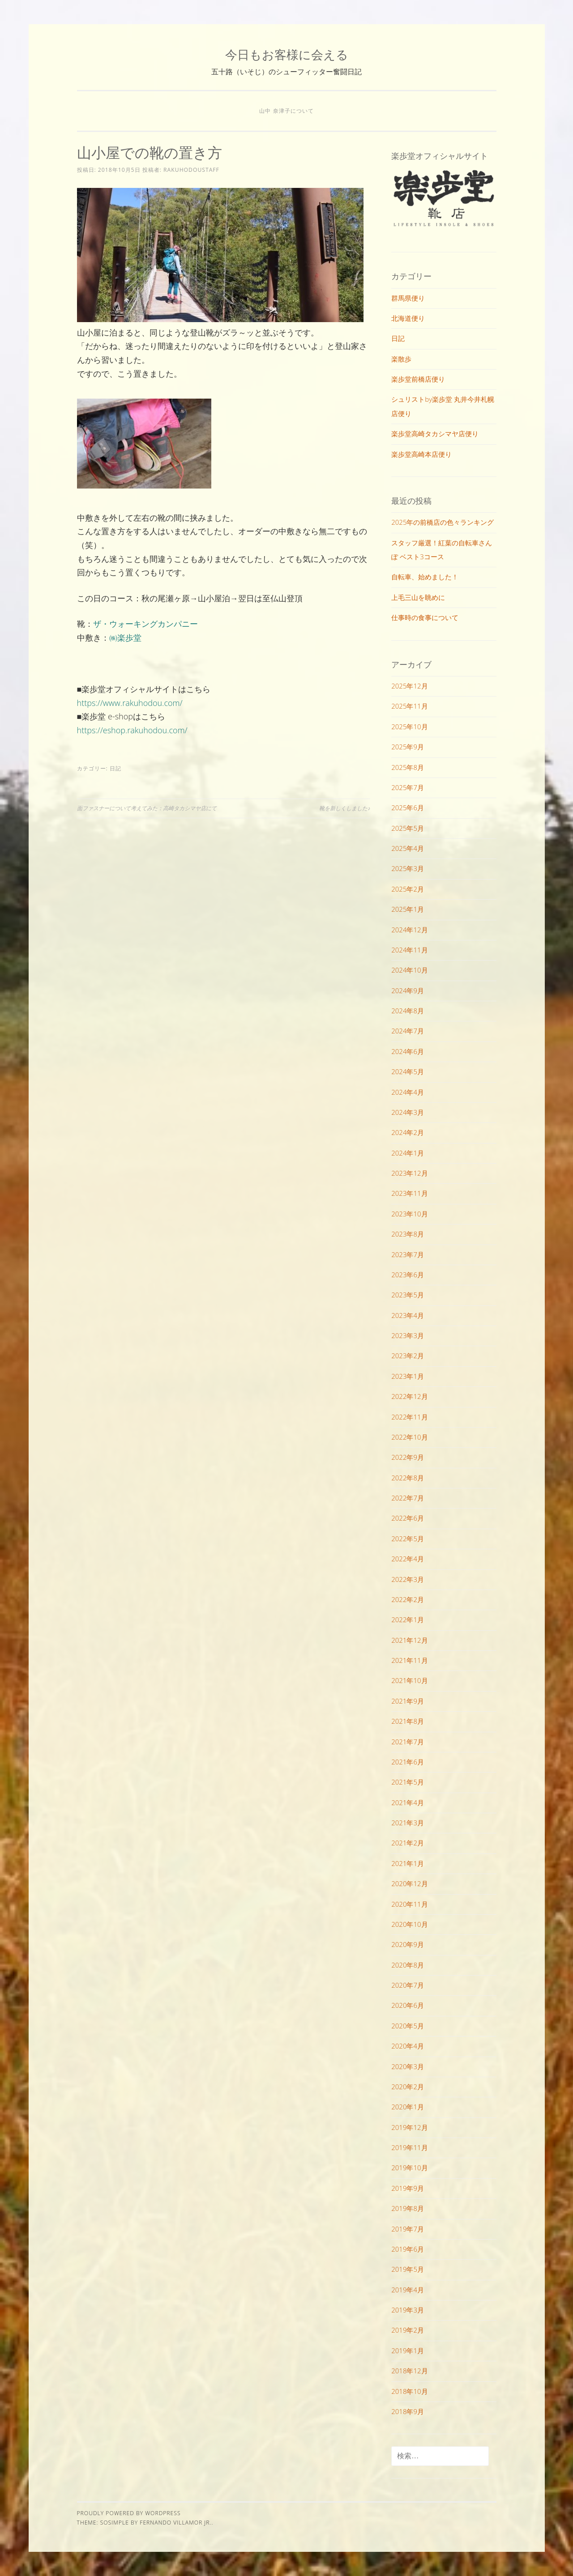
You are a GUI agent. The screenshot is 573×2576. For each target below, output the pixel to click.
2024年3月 (407, 1112)
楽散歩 (401, 358)
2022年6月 (407, 1517)
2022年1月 (407, 1619)
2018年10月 (409, 2391)
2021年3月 (407, 1822)
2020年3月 (407, 2066)
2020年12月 (409, 1883)
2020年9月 (407, 1944)
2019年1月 (407, 2350)
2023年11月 (409, 1193)
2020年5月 (407, 2025)
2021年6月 (407, 1761)
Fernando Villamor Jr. (175, 2522)
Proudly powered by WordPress (129, 2513)
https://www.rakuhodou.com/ (130, 702)
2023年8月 (407, 1233)
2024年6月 (407, 1051)
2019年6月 (407, 2248)
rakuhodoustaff (191, 170)
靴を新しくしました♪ (344, 808)
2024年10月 (409, 969)
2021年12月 (409, 1640)
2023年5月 (407, 1294)
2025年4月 (407, 848)
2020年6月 (407, 2005)
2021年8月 (407, 1721)
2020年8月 (407, 1964)
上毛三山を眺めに (418, 597)
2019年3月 (407, 2309)
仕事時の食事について (424, 617)
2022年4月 (407, 1558)
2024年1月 (407, 1152)
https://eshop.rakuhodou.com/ (132, 730)
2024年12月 (409, 929)
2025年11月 (409, 705)
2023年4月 (407, 1315)
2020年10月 (409, 1924)
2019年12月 (409, 2127)
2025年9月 (407, 746)
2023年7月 (407, 1254)
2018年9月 (407, 2411)
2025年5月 (407, 828)
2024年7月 (407, 1030)
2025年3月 (407, 868)
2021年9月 (407, 1700)
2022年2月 (407, 1599)
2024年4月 (407, 1092)
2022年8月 (407, 1477)
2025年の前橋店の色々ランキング (442, 522)
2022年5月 (407, 1538)
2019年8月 (407, 2208)
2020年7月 (407, 1985)
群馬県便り (408, 297)
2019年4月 (407, 2289)
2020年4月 (407, 2045)
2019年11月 (409, 2147)
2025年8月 (407, 767)
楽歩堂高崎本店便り (421, 454)
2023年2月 (407, 1355)
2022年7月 (407, 1497)
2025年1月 (407, 909)
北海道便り (408, 318)
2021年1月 (407, 1863)
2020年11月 (409, 1904)
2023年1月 (407, 1376)
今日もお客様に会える (286, 54)
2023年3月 (407, 1335)
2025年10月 (409, 726)
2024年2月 (407, 1132)
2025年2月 (407, 888)
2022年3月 (407, 1579)
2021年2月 (407, 1842)
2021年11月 (409, 1660)
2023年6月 (407, 1274)
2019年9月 (407, 2188)
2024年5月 (407, 1071)
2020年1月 (407, 2106)
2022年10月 (409, 1437)
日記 (115, 768)
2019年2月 (407, 2329)
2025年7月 (407, 787)
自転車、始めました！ (424, 576)
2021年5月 (407, 1781)
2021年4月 (407, 1802)
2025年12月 (409, 685)
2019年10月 (409, 2167)
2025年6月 (407, 807)
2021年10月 (409, 1680)
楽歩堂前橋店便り (418, 378)
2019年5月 (407, 2269)
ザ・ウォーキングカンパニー (145, 623)
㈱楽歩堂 (125, 637)
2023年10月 (409, 1213)
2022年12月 (409, 1396)
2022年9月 (407, 1457)
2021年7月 (407, 1741)
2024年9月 (407, 990)
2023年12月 (409, 1173)
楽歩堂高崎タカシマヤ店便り (435, 433)
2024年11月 (409, 949)
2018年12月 (409, 2370)
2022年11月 (409, 1416)
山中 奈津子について (286, 111)
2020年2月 (407, 2086)
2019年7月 (407, 2228)
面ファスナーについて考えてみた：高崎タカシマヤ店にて (147, 808)
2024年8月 (407, 1010)
